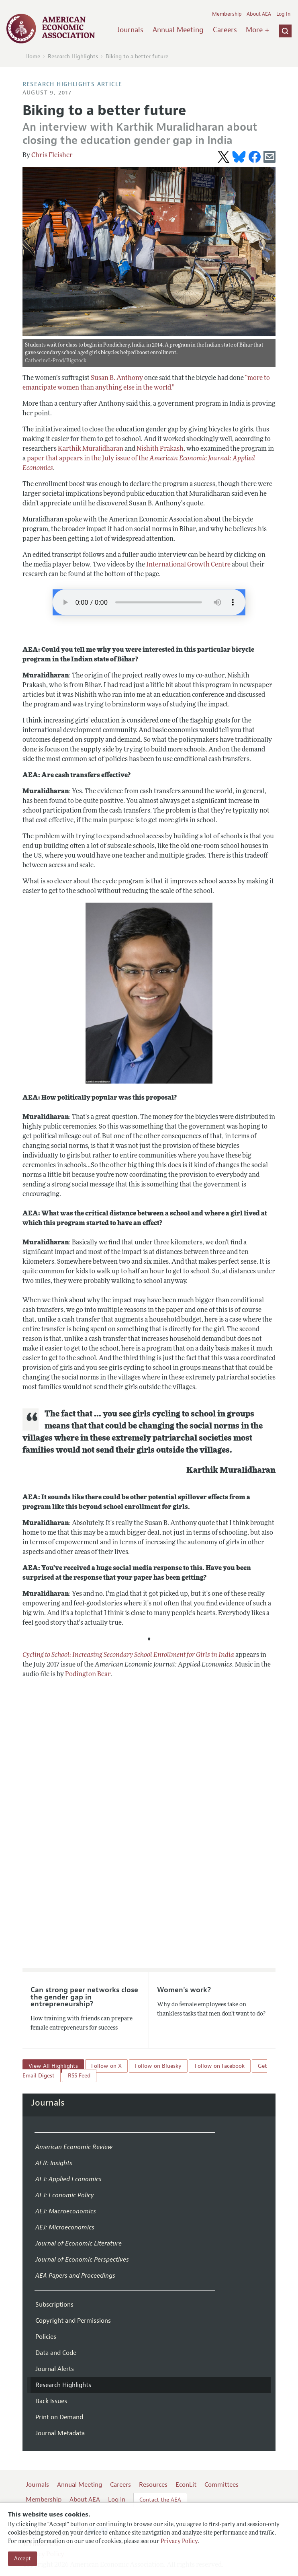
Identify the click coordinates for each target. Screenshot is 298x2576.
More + (257, 29)
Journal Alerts (54, 2369)
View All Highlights (53, 2066)
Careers (225, 29)
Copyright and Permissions (73, 2321)
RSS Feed (79, 2075)
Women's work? (184, 1989)
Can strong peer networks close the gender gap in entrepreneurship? (84, 1996)
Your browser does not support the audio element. (149, 602)
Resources (153, 2485)
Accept (22, 2558)
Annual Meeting (178, 29)
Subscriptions (54, 2305)
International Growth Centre (188, 565)
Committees (221, 2485)
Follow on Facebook (220, 2066)
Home (32, 56)
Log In (283, 14)
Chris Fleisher (52, 155)
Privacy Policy (179, 2542)
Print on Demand (59, 2417)
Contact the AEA (160, 2499)
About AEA (259, 14)
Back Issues (51, 2401)
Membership (227, 14)
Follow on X (106, 2066)
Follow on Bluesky (158, 2066)
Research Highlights (73, 56)
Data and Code (55, 2353)
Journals (130, 29)
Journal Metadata (60, 2433)
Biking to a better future (137, 56)
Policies (45, 2337)
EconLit (186, 2485)
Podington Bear (87, 1674)
